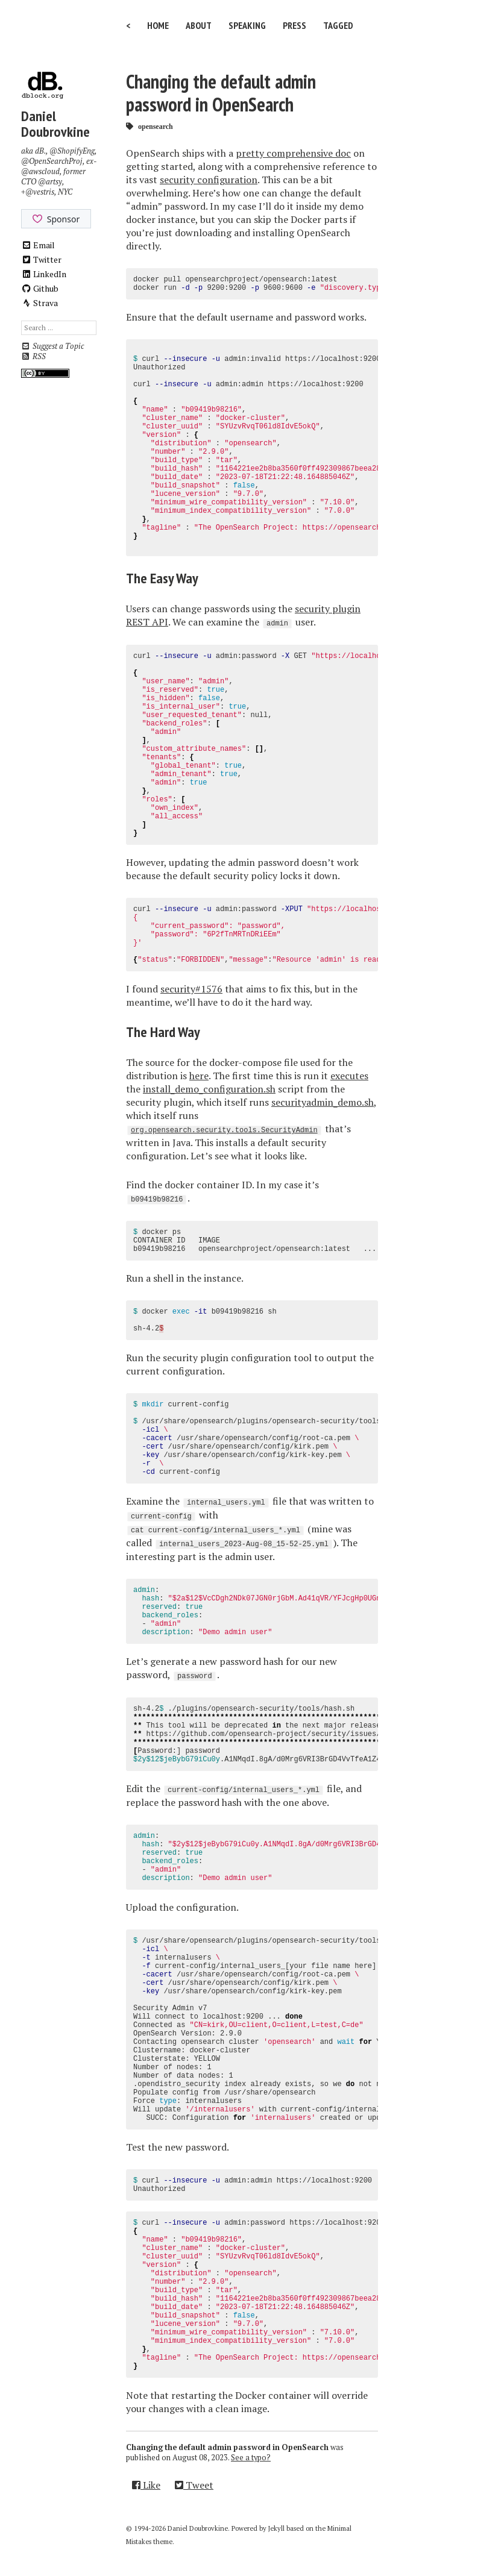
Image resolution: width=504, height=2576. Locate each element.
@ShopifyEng (72, 151)
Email (38, 245)
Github (40, 288)
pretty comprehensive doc (293, 153)
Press (294, 25)
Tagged (338, 25)
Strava (39, 303)
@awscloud (40, 171)
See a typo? (251, 2457)
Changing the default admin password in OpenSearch (221, 93)
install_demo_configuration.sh (209, 1088)
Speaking (247, 25)
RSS (33, 356)
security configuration (208, 179)
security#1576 (191, 988)
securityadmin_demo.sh (322, 1102)
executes (349, 1075)
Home (158, 25)
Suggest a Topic (52, 346)
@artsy (50, 182)
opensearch (155, 126)
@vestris (39, 192)
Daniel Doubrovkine (55, 124)
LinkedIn (44, 274)
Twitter (41, 259)
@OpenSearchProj (52, 161)
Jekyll (276, 2528)
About (199, 25)
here (199, 1075)
